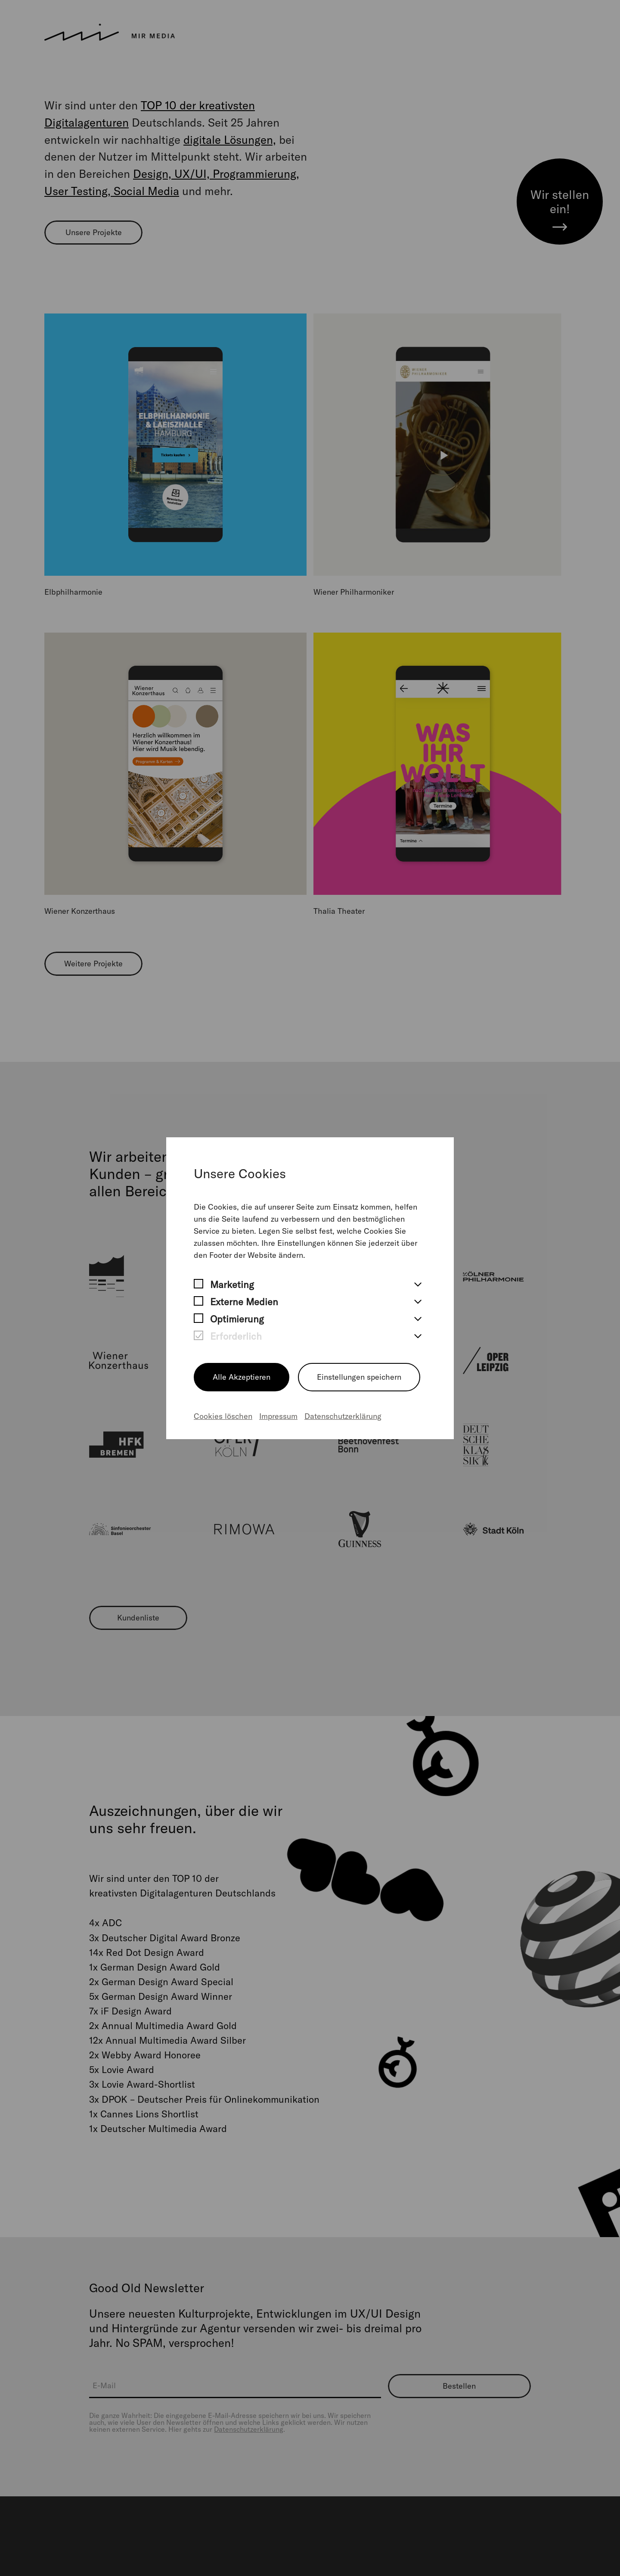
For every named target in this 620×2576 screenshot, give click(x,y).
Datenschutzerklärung (342, 1416)
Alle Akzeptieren (241, 1377)
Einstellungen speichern (359, 1377)
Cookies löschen (223, 1416)
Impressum (278, 1416)
